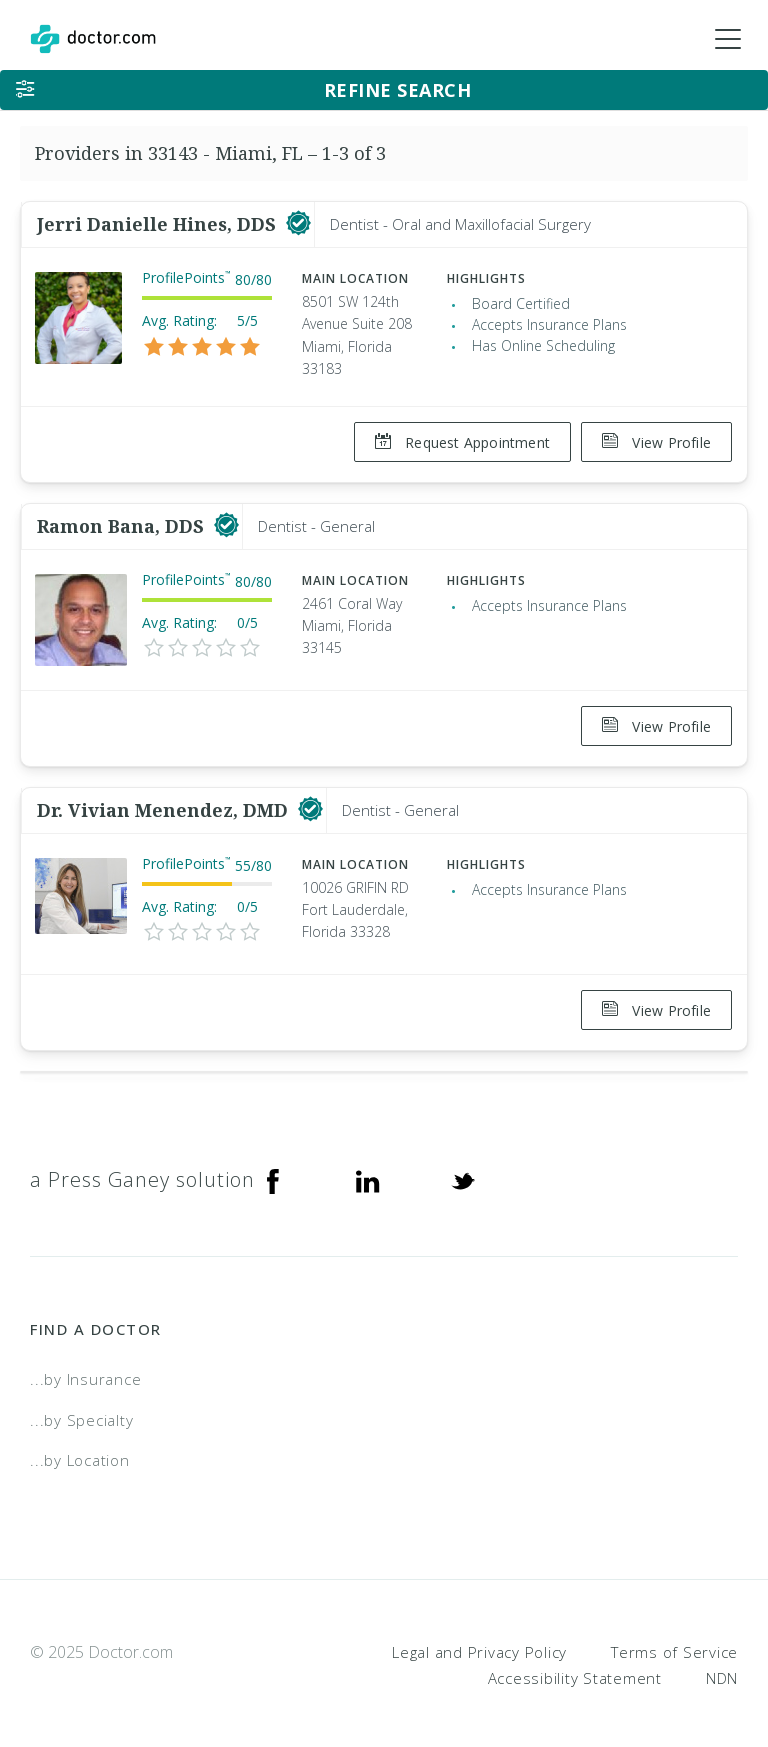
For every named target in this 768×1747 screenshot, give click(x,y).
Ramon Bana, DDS (123, 521)
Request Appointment (457, 442)
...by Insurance (85, 1364)
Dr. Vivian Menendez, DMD (165, 800)
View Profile (656, 442)
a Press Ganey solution (142, 1164)
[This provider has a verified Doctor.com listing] (298, 224)
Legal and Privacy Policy (479, 1637)
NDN (722, 1663)
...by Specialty (81, 1405)
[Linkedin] (368, 1165)
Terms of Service (674, 1637)
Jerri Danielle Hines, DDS (159, 224)
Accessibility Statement (575, 1663)
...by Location (80, 1445)
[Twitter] (463, 1165)
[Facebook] (273, 1165)
